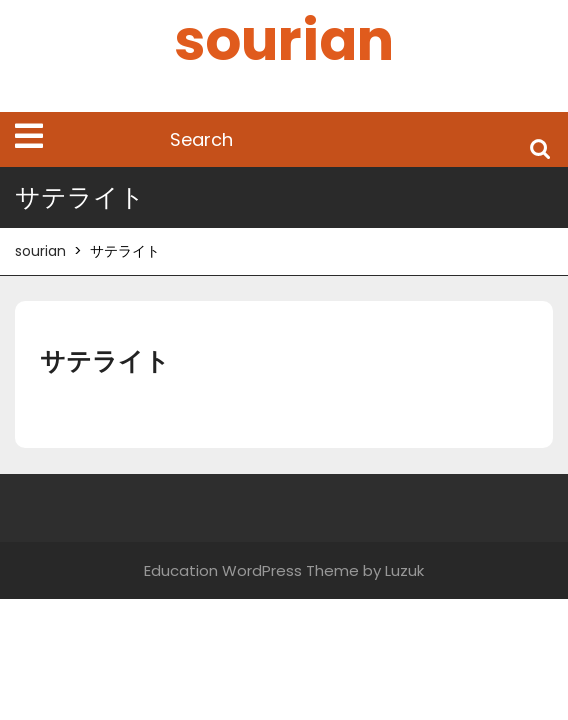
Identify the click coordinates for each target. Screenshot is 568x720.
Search (540, 147)
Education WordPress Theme (251, 570)
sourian (284, 40)
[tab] (29, 136)
